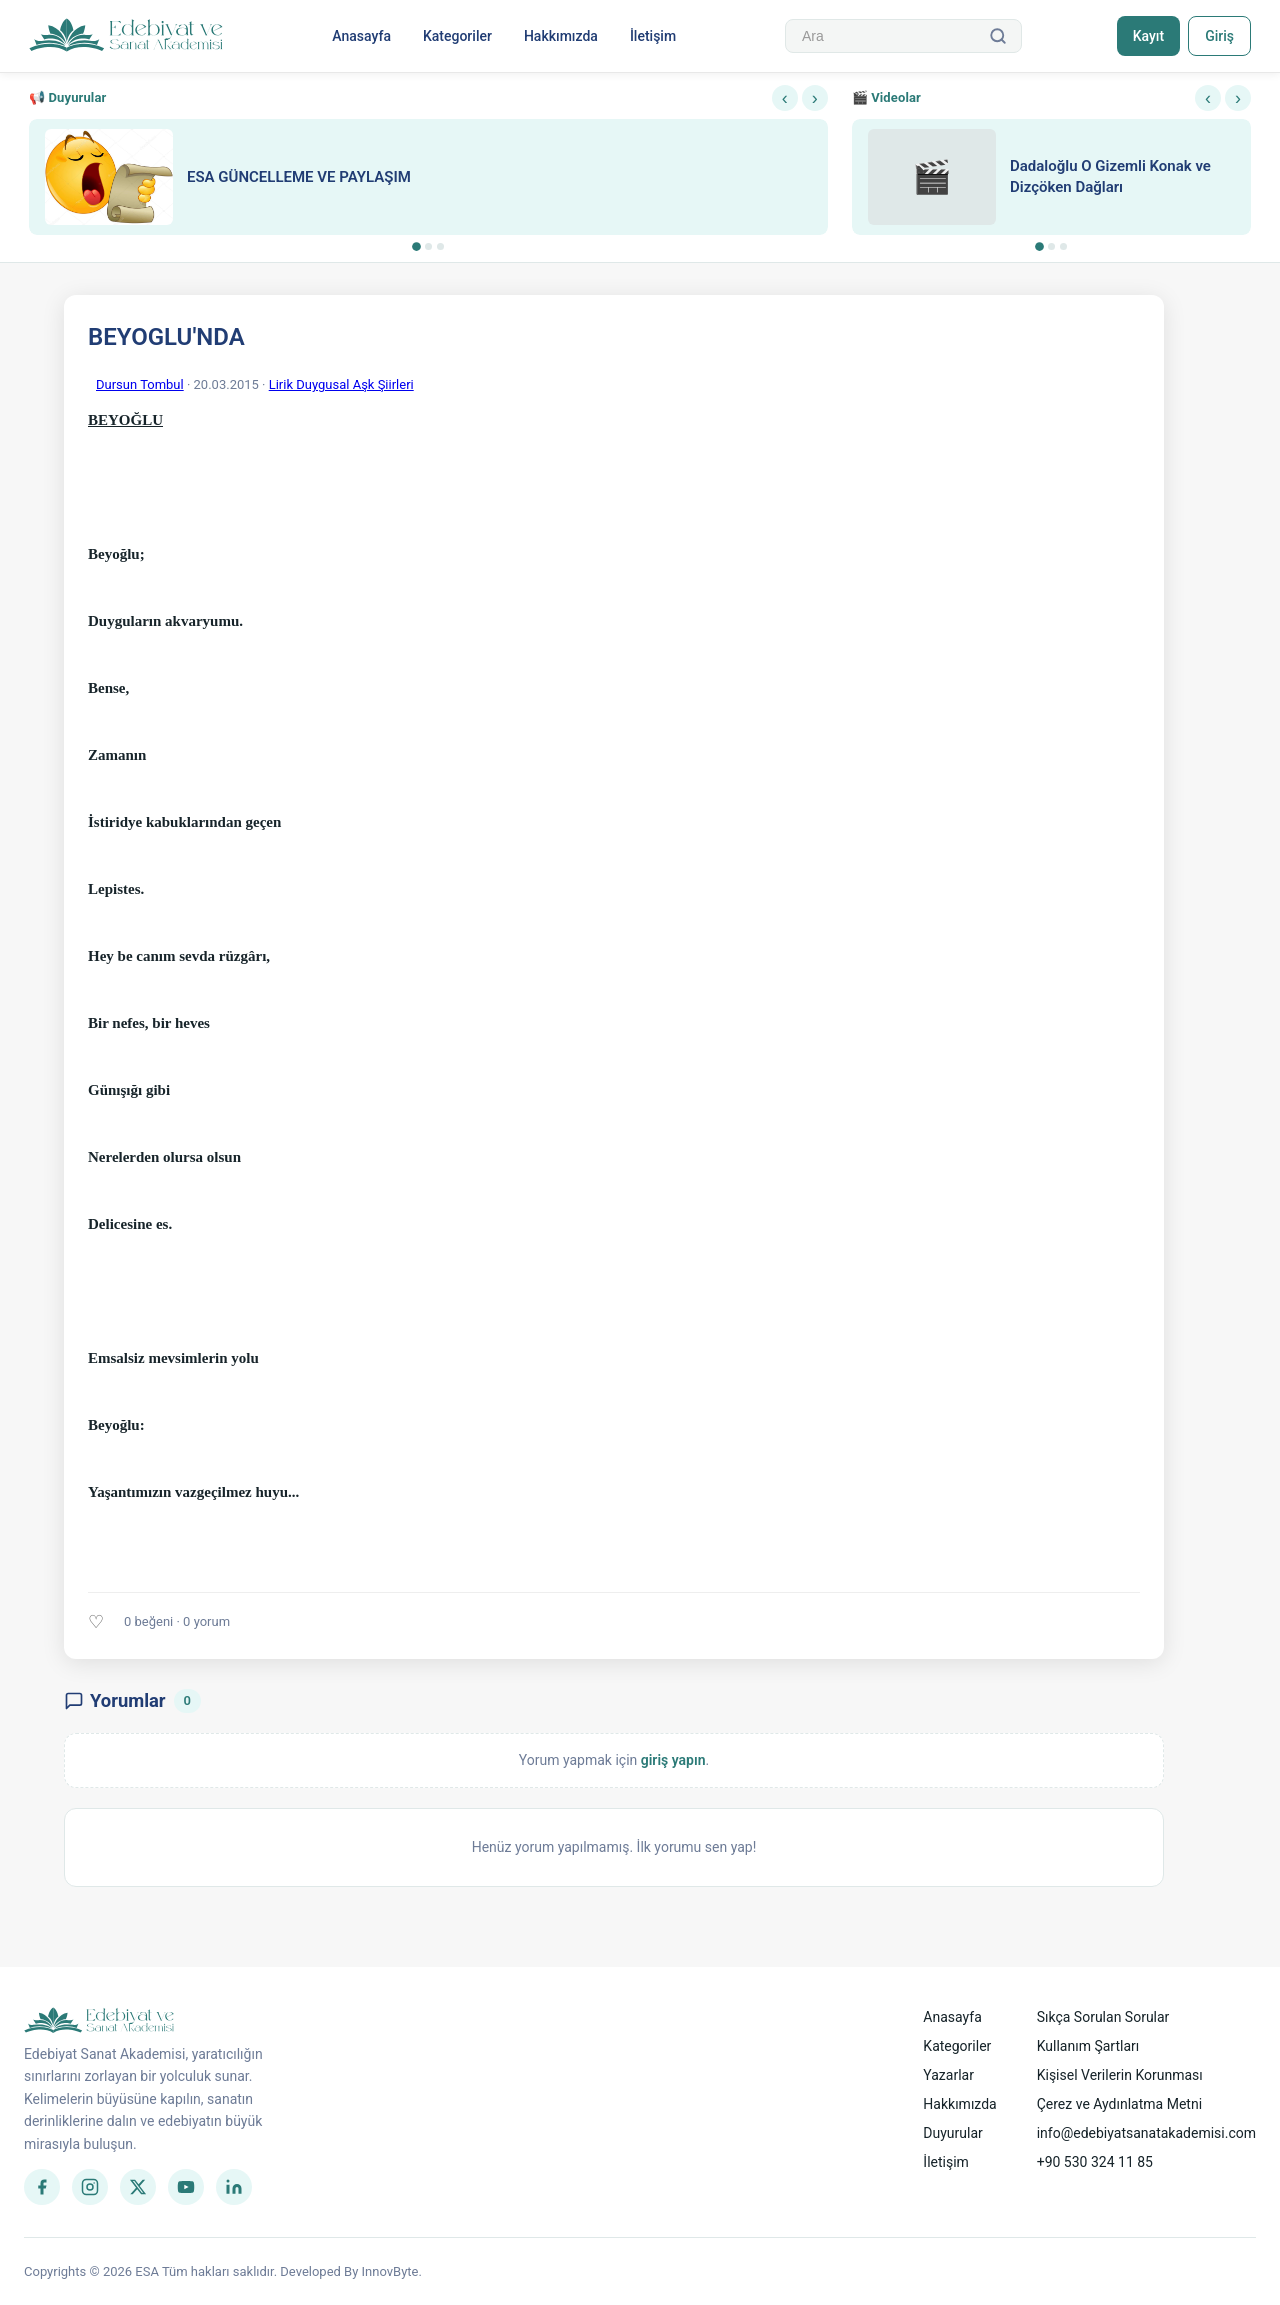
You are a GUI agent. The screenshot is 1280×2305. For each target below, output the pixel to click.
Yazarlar (948, 2075)
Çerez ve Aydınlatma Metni (1119, 2104)
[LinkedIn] (234, 2187)
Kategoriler (457, 36)
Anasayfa (361, 36)
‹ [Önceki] (785, 98)
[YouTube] (186, 2187)
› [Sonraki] (815, 98)
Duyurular (952, 2133)
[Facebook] (42, 2187)
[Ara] (998, 36)
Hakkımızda (561, 36)
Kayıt (1148, 36)
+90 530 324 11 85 (1095, 2162)
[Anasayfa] (126, 36)
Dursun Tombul (140, 384)
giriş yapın (673, 1760)
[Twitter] (138, 2187)
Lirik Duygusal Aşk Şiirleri (341, 384)
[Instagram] (90, 2187)
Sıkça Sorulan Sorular (1103, 2017)
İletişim (653, 36)
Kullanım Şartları (1088, 2046)
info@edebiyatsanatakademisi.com (1146, 2133)
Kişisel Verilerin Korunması (1120, 2075)
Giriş (1219, 36)
